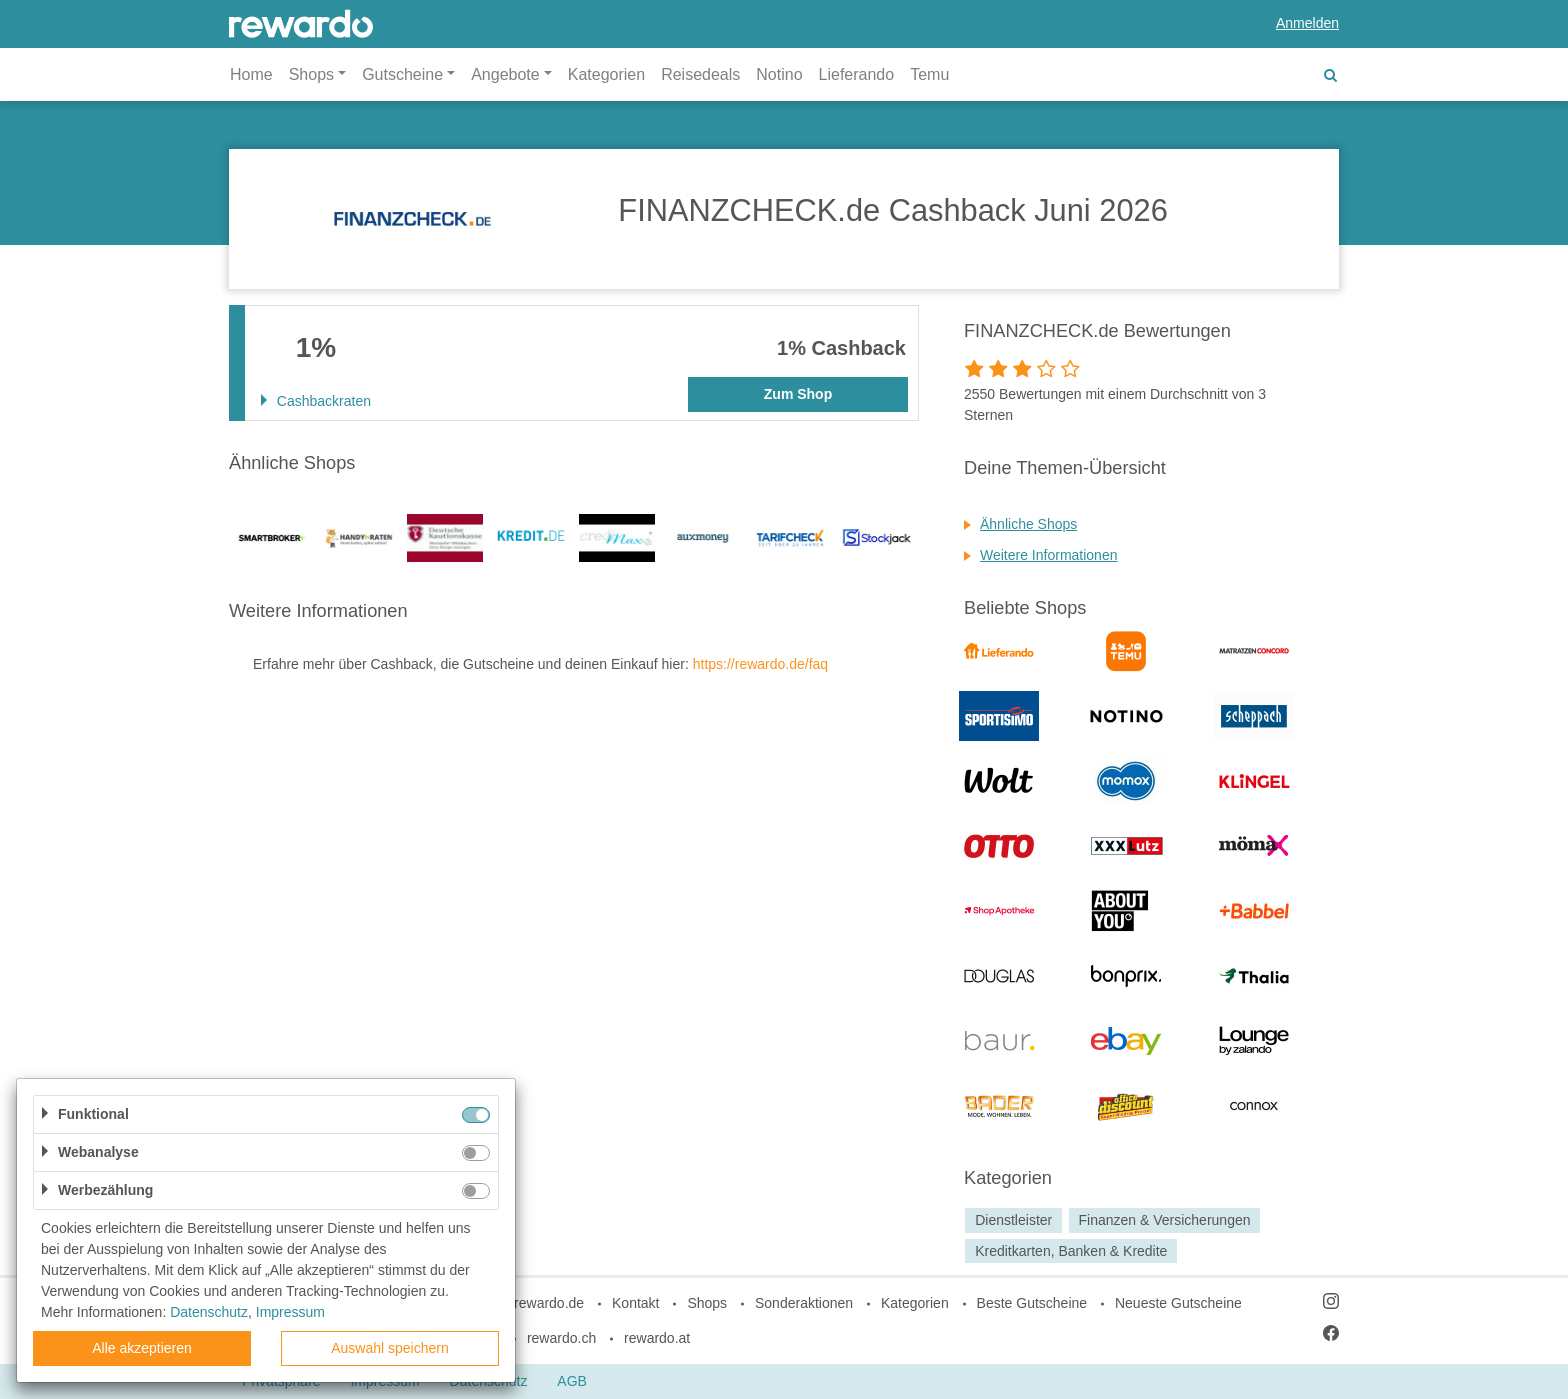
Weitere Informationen (1048, 555)
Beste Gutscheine (1032, 1303)
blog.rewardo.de (534, 1303)
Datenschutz (209, 1312)
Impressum (290, 1312)
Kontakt (635, 1303)
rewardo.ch (561, 1338)
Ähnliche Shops (1028, 524)
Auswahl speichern (390, 1348)
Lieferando (857, 74)
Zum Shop (798, 394)
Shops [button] (311, 74)
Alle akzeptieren (142, 1348)
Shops (707, 1303)
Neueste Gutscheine (1178, 1303)
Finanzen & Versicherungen (1164, 1220)
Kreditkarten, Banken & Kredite (1071, 1251)
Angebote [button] (505, 74)
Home (251, 74)
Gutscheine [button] (402, 74)
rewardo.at (657, 1338)
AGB (572, 1381)
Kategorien (606, 74)
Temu (929, 74)
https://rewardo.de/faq (760, 664)
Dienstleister (1013, 1220)
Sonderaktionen (804, 1303)
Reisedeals (700, 74)
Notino (779, 74)
